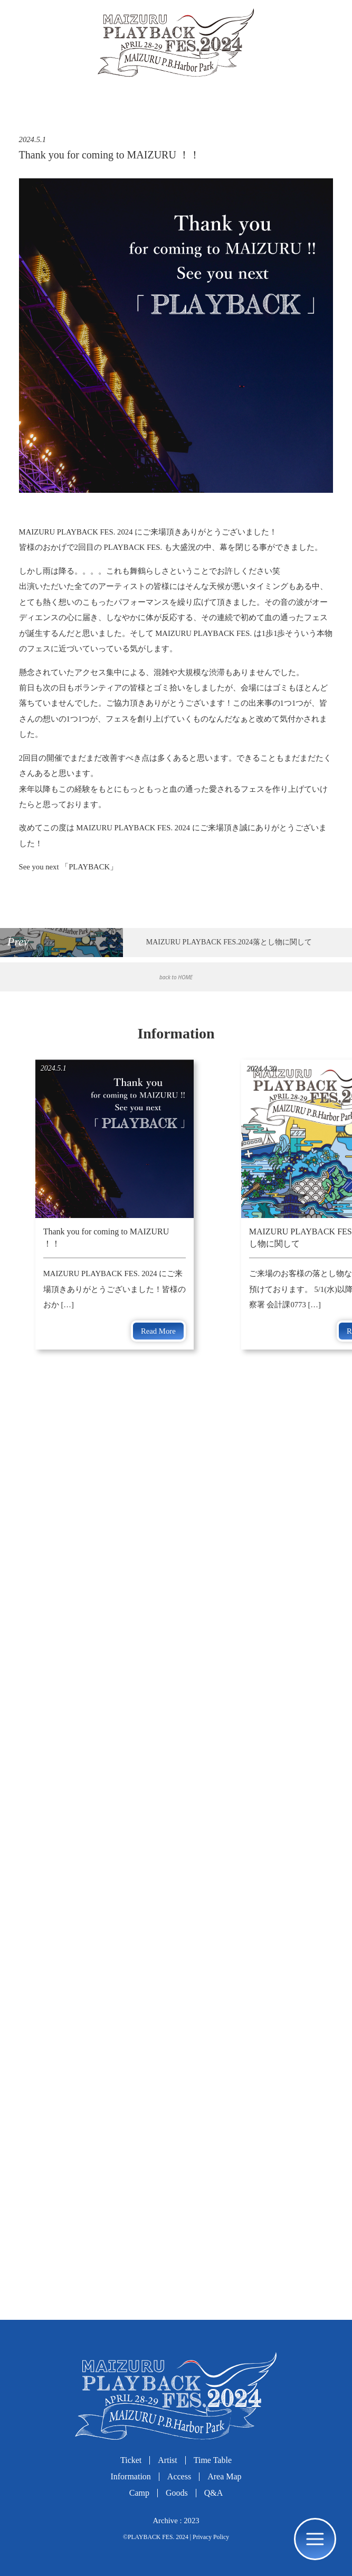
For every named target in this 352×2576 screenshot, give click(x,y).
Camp (139, 2492)
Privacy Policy (211, 2537)
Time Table (213, 2460)
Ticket (130, 2460)
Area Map (224, 2476)
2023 (191, 2520)
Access (179, 2476)
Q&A (213, 2492)
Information (130, 2476)
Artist (167, 2460)
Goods (177, 2492)
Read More (158, 1331)
